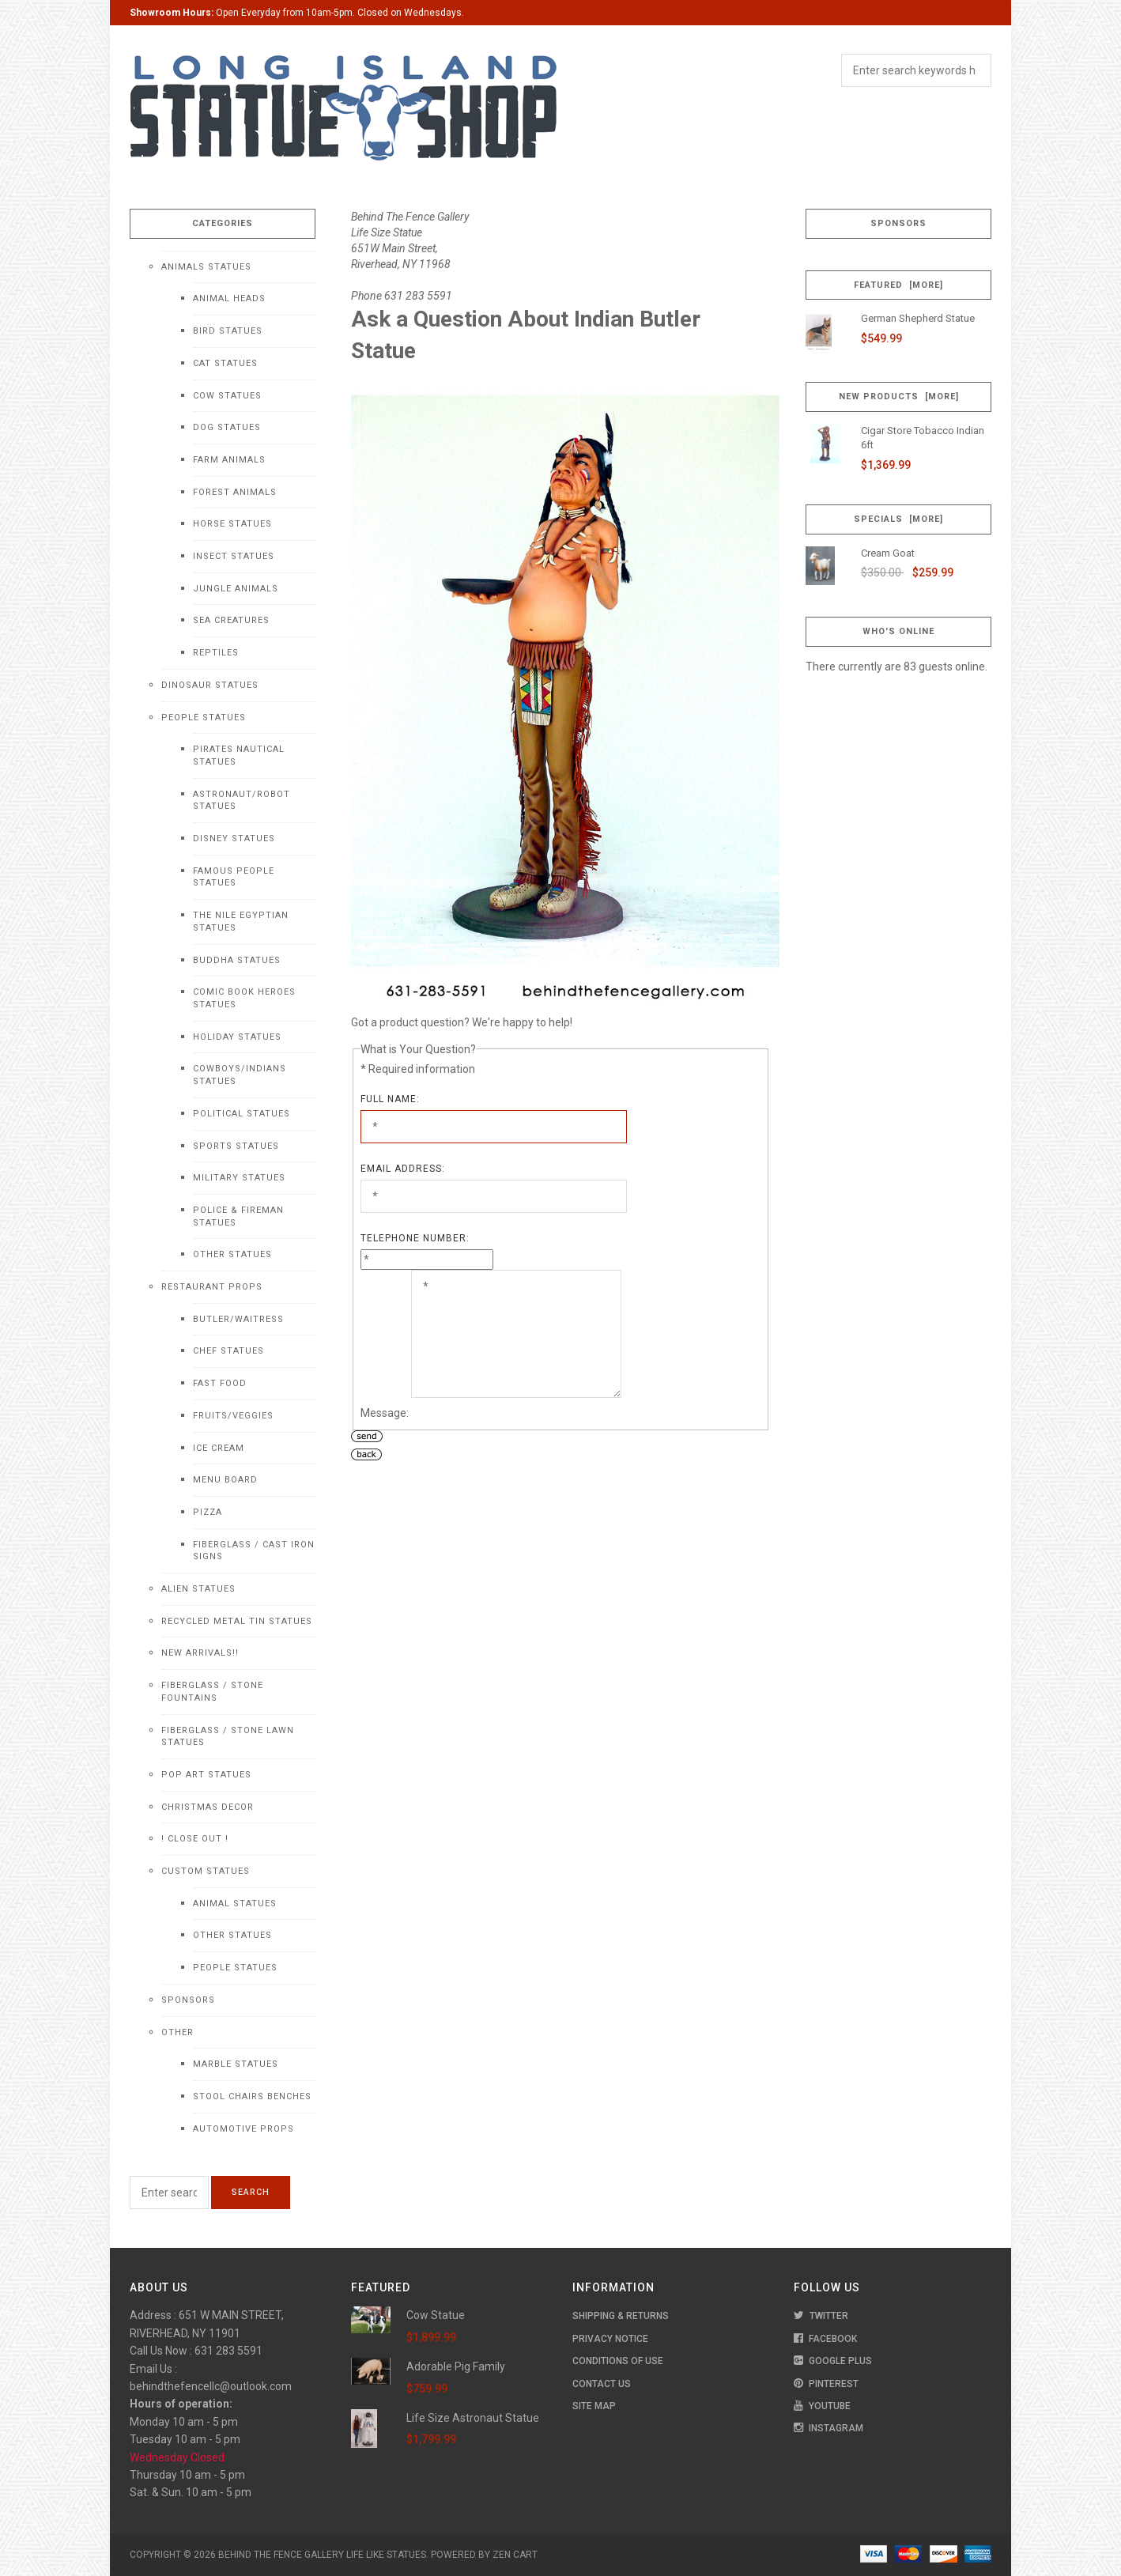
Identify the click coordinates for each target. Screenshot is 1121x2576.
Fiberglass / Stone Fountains (212, 1691)
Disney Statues (234, 838)
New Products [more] (899, 396)
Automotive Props (243, 2129)
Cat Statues (225, 363)
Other (177, 2032)
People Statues (203, 717)
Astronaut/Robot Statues (241, 800)
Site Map (594, 2406)
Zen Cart (515, 2554)
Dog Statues (227, 427)
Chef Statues (228, 1351)
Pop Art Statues (206, 1775)
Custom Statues (205, 1871)
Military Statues (239, 1178)
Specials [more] (898, 519)
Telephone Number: (415, 1238)
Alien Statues (198, 1589)
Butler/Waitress (238, 1319)
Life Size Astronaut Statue (472, 2418)
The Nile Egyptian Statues (241, 921)
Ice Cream (218, 1448)
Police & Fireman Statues (238, 1216)
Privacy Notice (610, 2338)
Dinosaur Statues (210, 685)
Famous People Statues (233, 877)
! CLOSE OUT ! (194, 1839)
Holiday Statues (237, 1037)
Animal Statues (235, 1903)
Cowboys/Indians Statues (239, 1074)
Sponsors (188, 2000)
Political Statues (241, 1114)
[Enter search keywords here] (169, 2192)
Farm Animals (229, 460)
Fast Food (220, 1383)
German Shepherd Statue (918, 318)
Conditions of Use (617, 2360)
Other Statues (232, 1254)
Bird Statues (227, 331)
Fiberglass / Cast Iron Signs (254, 1550)
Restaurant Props (211, 1287)
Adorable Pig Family (455, 2366)
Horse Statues (232, 524)
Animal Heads (229, 298)
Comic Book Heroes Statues (244, 998)
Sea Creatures (231, 620)
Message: (384, 1413)
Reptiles (216, 653)
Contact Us (601, 2383)
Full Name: (390, 1099)
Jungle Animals (235, 589)
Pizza (207, 1512)
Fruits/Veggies (233, 1416)
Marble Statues (235, 2064)
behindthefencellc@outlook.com (211, 2386)
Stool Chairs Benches (252, 2096)
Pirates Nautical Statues (239, 755)
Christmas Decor (207, 1807)
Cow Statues (227, 396)
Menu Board (225, 1480)
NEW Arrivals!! (200, 1653)
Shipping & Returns (620, 2315)
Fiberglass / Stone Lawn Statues (227, 1736)
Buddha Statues (237, 960)
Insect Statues (233, 556)
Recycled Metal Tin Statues (236, 1621)
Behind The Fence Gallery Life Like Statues (322, 2554)
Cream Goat (888, 553)
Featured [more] (898, 285)
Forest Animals (235, 492)
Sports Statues (236, 1146)
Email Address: (402, 1168)
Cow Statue (435, 2315)
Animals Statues (206, 267)
